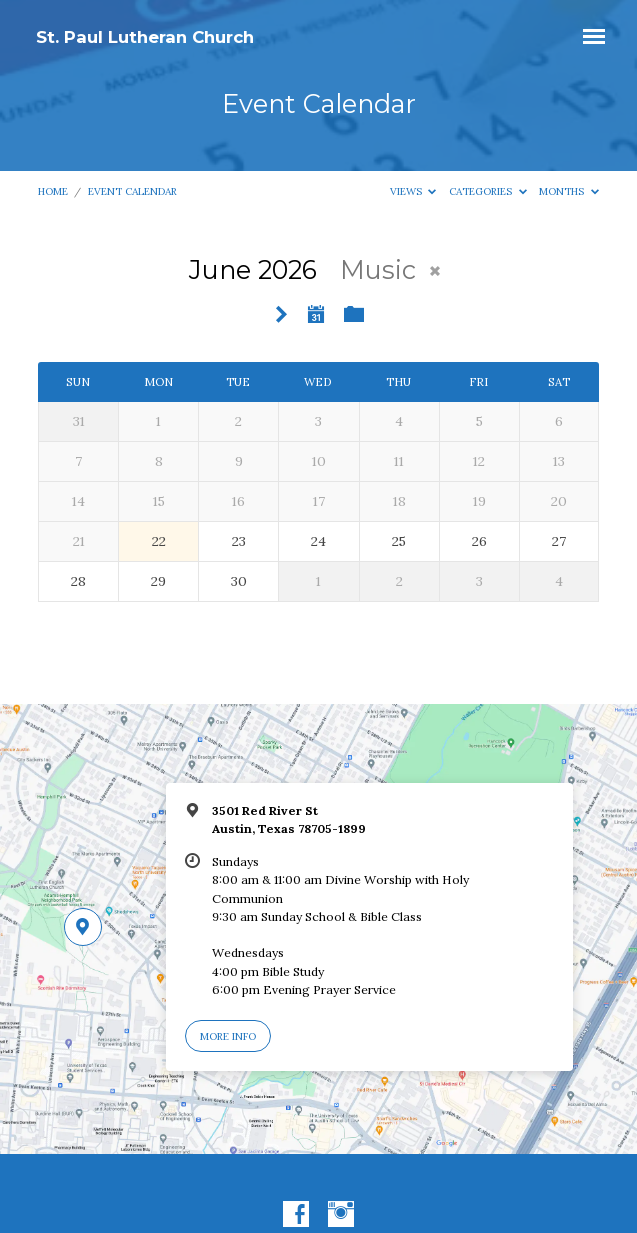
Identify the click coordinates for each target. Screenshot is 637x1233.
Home (53, 191)
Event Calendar (132, 191)
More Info (228, 1036)
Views (413, 191)
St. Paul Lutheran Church (145, 37)
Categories (488, 191)
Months (569, 191)
